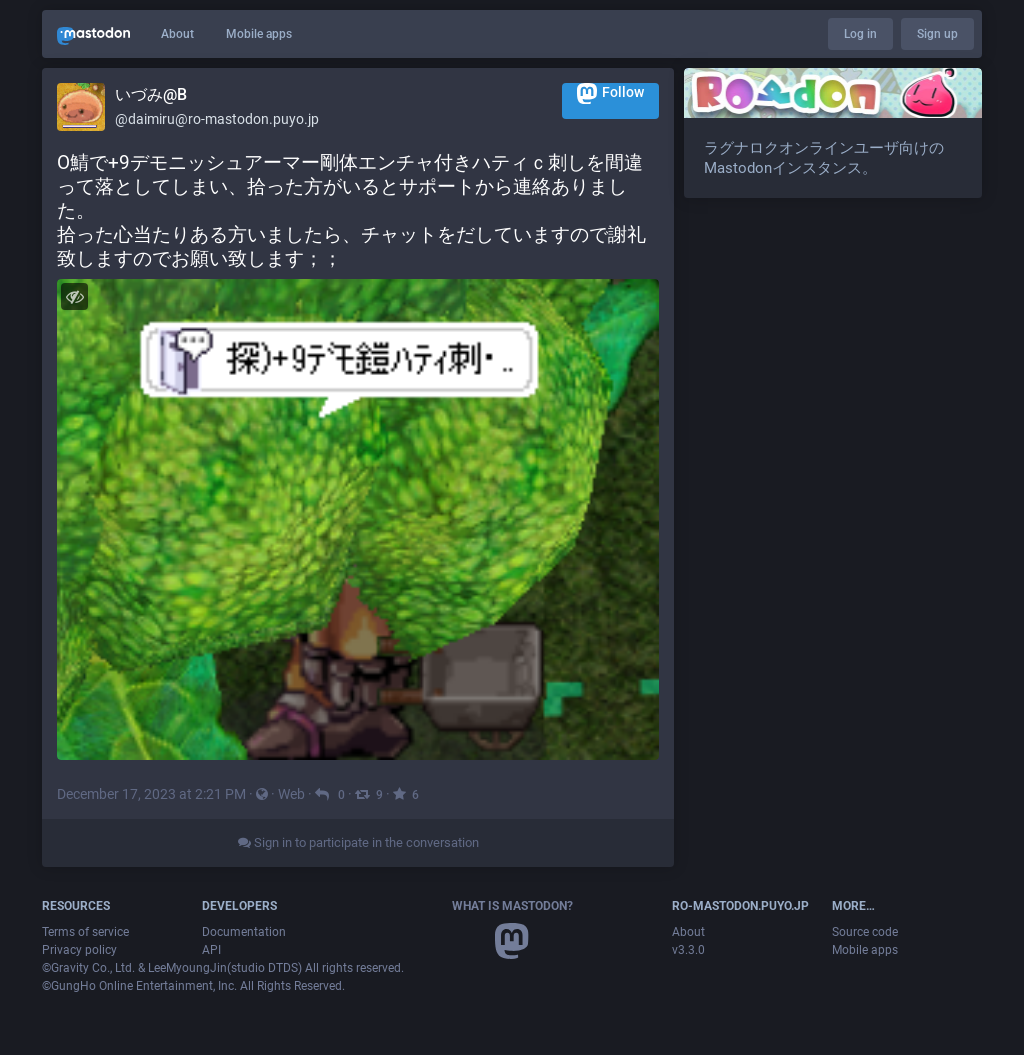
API (211, 950)
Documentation (244, 932)
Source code (865, 932)
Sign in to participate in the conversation (358, 842)
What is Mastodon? (512, 906)
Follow (610, 93)
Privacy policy (79, 950)
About (177, 34)
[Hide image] (74, 296)
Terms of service (85, 932)
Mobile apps (259, 34)
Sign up (937, 34)
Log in (860, 34)
